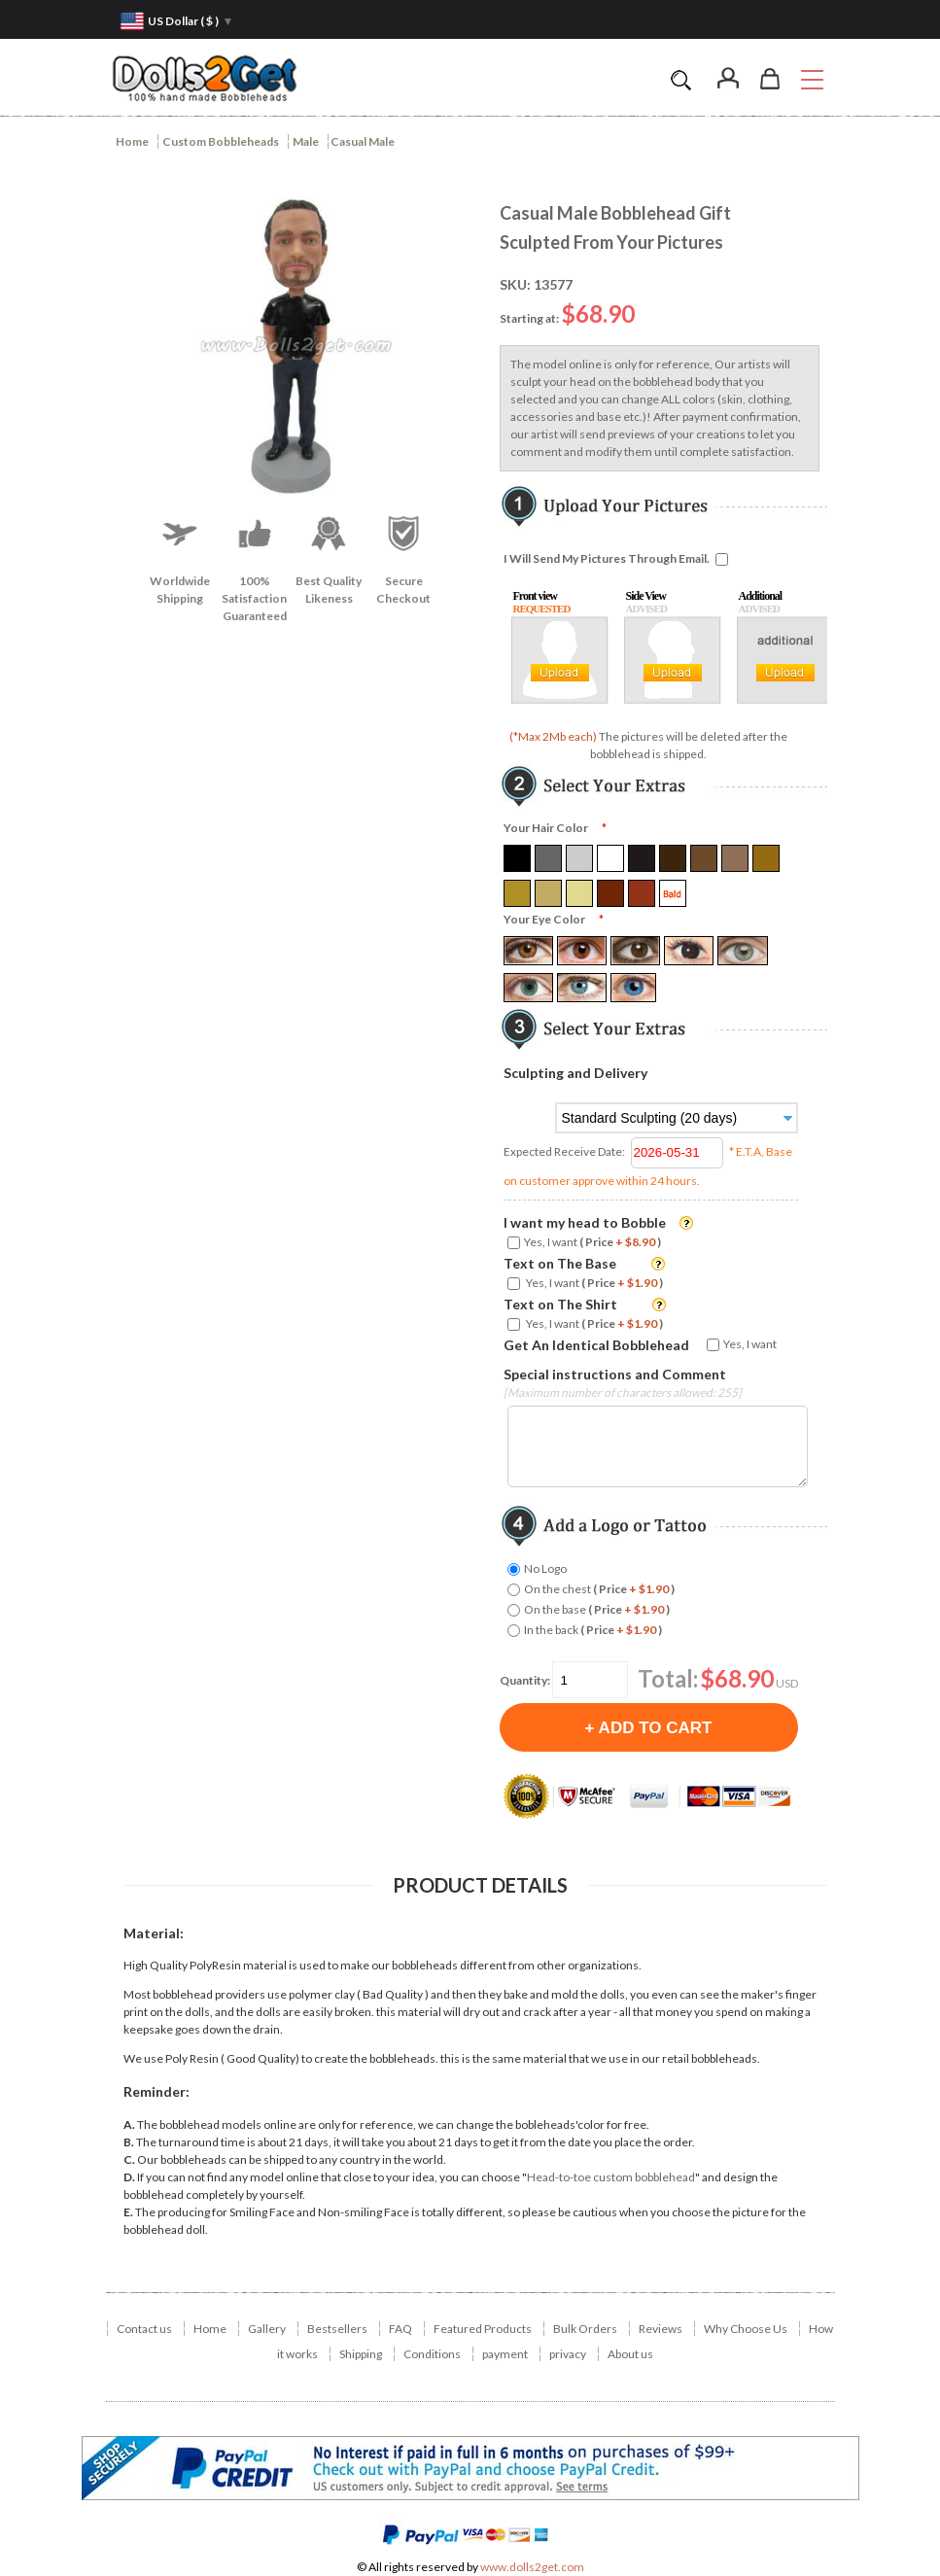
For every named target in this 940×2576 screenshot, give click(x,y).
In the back (593, 1629)
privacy (567, 2354)
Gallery (267, 2328)
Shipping (360, 2354)
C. (129, 2159)
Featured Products (483, 2328)
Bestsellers (337, 2328)
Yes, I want (592, 1242)
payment (505, 2354)
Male (306, 141)
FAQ (400, 2328)
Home (132, 141)
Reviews (660, 2328)
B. (128, 2142)
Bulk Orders (585, 2328)
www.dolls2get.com (532, 2566)
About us (630, 2354)
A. (129, 2124)
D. (129, 2177)
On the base (597, 1609)
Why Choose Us (745, 2328)
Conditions (432, 2354)
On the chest (599, 1589)
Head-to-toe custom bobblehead (611, 2177)
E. (128, 2212)
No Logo (545, 1568)
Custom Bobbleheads (220, 141)
